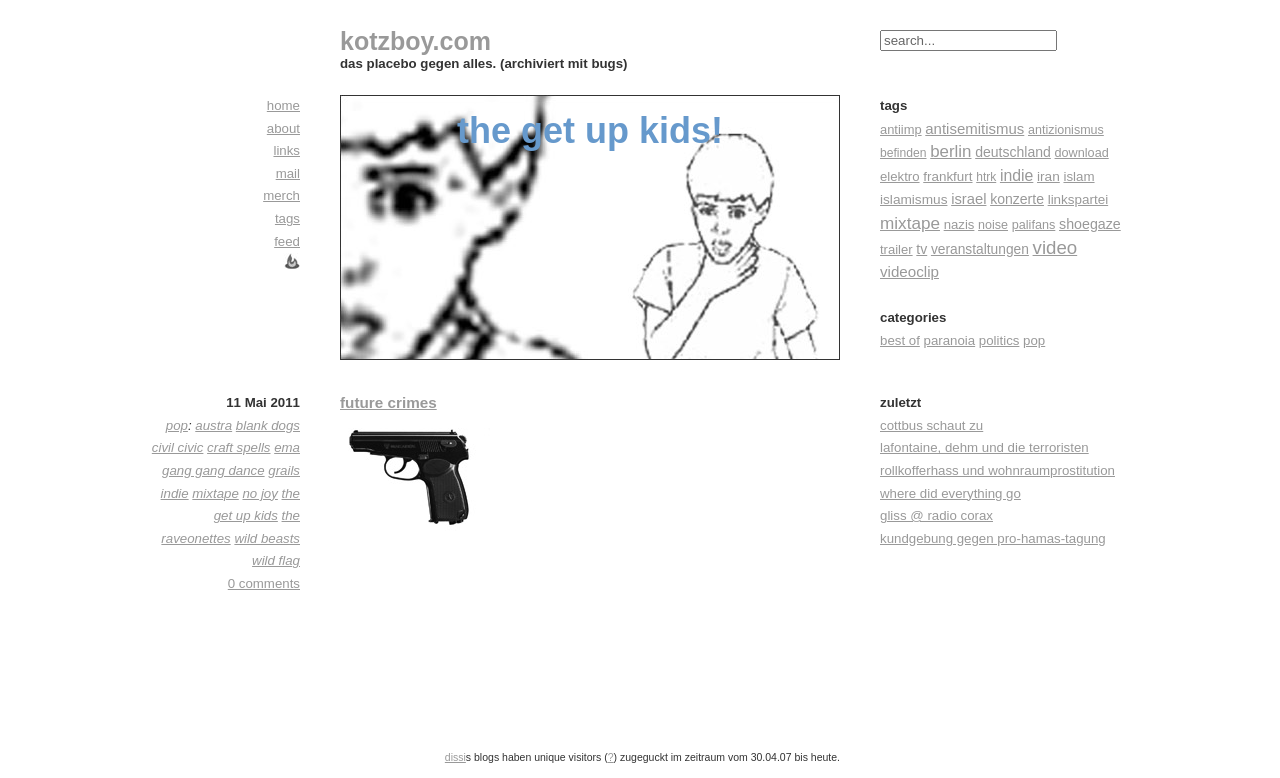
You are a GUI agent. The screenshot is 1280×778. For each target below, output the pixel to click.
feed (287, 241)
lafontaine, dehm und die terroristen (984, 447)
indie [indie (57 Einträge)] (1016, 175)
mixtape (215, 493)
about (283, 128)
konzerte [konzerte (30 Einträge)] (1017, 199)
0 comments (264, 583)
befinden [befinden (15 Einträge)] (903, 153)
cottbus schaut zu (931, 425)
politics (999, 340)
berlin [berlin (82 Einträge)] (950, 151)
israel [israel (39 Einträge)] (968, 199)
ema (287, 447)
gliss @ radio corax (936, 515)
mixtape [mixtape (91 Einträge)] (910, 223)
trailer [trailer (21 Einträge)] (896, 249)
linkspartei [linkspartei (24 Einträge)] (1078, 199)
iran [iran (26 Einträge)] (1048, 176)
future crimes (388, 402)
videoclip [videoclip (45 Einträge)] (909, 271)
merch (281, 195)
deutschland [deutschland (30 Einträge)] (1013, 152)
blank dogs (268, 425)
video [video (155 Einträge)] (1055, 247)
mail (288, 173)
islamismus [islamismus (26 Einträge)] (913, 199)
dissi (455, 757)
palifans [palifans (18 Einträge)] (1034, 225)
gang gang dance (213, 470)
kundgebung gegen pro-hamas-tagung (993, 538)
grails (284, 470)
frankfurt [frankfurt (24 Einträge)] (947, 176)
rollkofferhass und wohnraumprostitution (997, 470)
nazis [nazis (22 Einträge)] (959, 224)
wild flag (276, 560)
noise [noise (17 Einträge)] (993, 225)
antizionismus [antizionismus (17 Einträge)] (1066, 130)
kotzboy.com (415, 41)
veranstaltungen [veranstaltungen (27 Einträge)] (980, 249)
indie (175, 493)
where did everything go (950, 493)
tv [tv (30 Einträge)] (921, 249)
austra (213, 425)
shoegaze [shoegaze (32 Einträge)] (1090, 224)
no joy (259, 493)
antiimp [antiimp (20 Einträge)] (901, 129)
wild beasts (267, 538)
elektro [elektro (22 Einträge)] (900, 176)
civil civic (178, 447)
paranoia (950, 340)
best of (900, 340)
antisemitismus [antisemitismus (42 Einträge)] (974, 128)
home (283, 105)
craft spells (238, 447)
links (286, 150)
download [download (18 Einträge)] (1082, 153)
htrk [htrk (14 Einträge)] (986, 177)
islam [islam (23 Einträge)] (1078, 176)
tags (287, 218)
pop (1034, 340)
